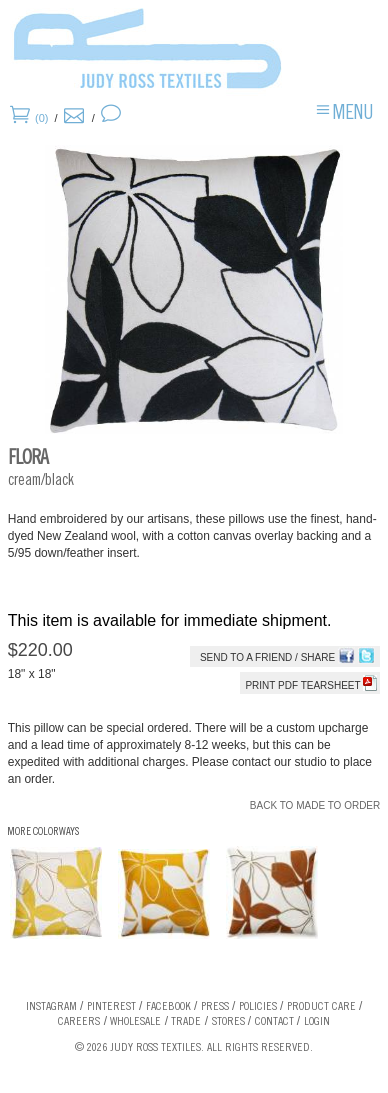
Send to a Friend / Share (267, 657)
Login (317, 1022)
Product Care (321, 1007)
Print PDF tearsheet (311, 685)
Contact (274, 1022)
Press (215, 1007)
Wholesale (135, 1022)
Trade (186, 1022)
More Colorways (43, 832)
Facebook (168, 1007)
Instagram (51, 1007)
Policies (258, 1007)
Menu (353, 115)
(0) (41, 118)
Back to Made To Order (315, 805)
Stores (228, 1022)
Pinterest (111, 1007)
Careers (79, 1022)
